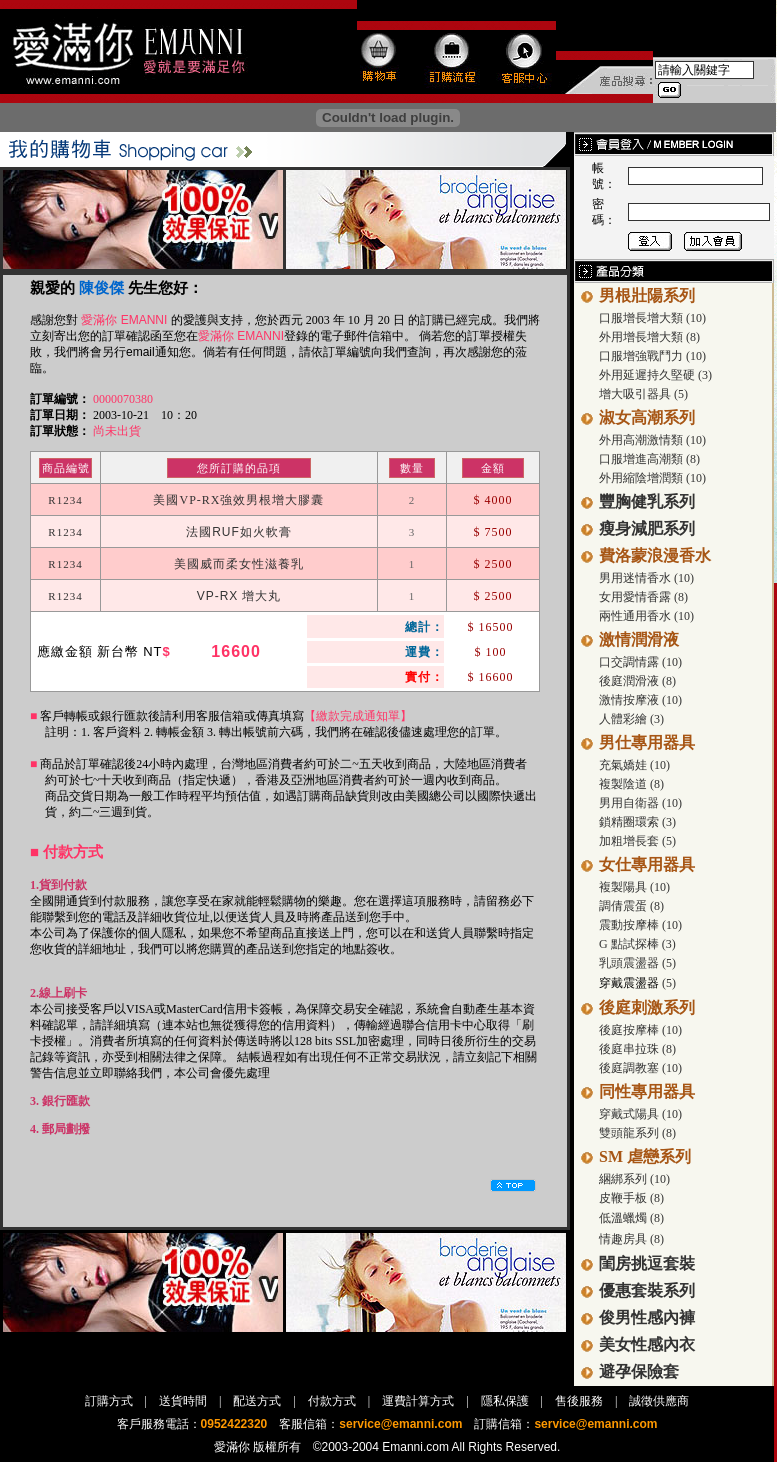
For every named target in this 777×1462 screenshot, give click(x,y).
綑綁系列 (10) (634, 1179)
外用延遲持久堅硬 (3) (655, 375)
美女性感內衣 (647, 1344)
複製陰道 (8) (631, 784)
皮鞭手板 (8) (631, 1198)
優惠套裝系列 (647, 1290)
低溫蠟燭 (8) (631, 1218)
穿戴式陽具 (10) (640, 1114)
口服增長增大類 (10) (652, 318)
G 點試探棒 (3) (637, 944)
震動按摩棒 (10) (640, 925)
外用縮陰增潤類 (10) (652, 478)
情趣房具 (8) (631, 1239)
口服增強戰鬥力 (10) (652, 356)
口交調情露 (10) (640, 662)
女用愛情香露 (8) (643, 597)
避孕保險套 (639, 1371)
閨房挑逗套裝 (647, 1263)
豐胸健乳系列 (647, 501)
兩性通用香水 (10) (646, 616)
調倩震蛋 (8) (631, 906)
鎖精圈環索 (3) (637, 822)
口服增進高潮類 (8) (649, 459)
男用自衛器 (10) (640, 803)
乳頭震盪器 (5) (637, 963)
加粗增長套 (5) (637, 841)
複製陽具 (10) (634, 887)
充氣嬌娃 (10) (634, 765)
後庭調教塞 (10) (640, 1068)
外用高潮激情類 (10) (652, 440)
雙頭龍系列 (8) (637, 1133)
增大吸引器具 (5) (643, 394)
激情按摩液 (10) (640, 700)
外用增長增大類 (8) (649, 337)
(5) (667, 983)
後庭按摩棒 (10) (640, 1030)
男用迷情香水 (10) (646, 578)
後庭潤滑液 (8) (637, 681)
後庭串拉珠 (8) (637, 1049)
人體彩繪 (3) (631, 719)
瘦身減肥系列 (647, 528)
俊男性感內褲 (647, 1317)
